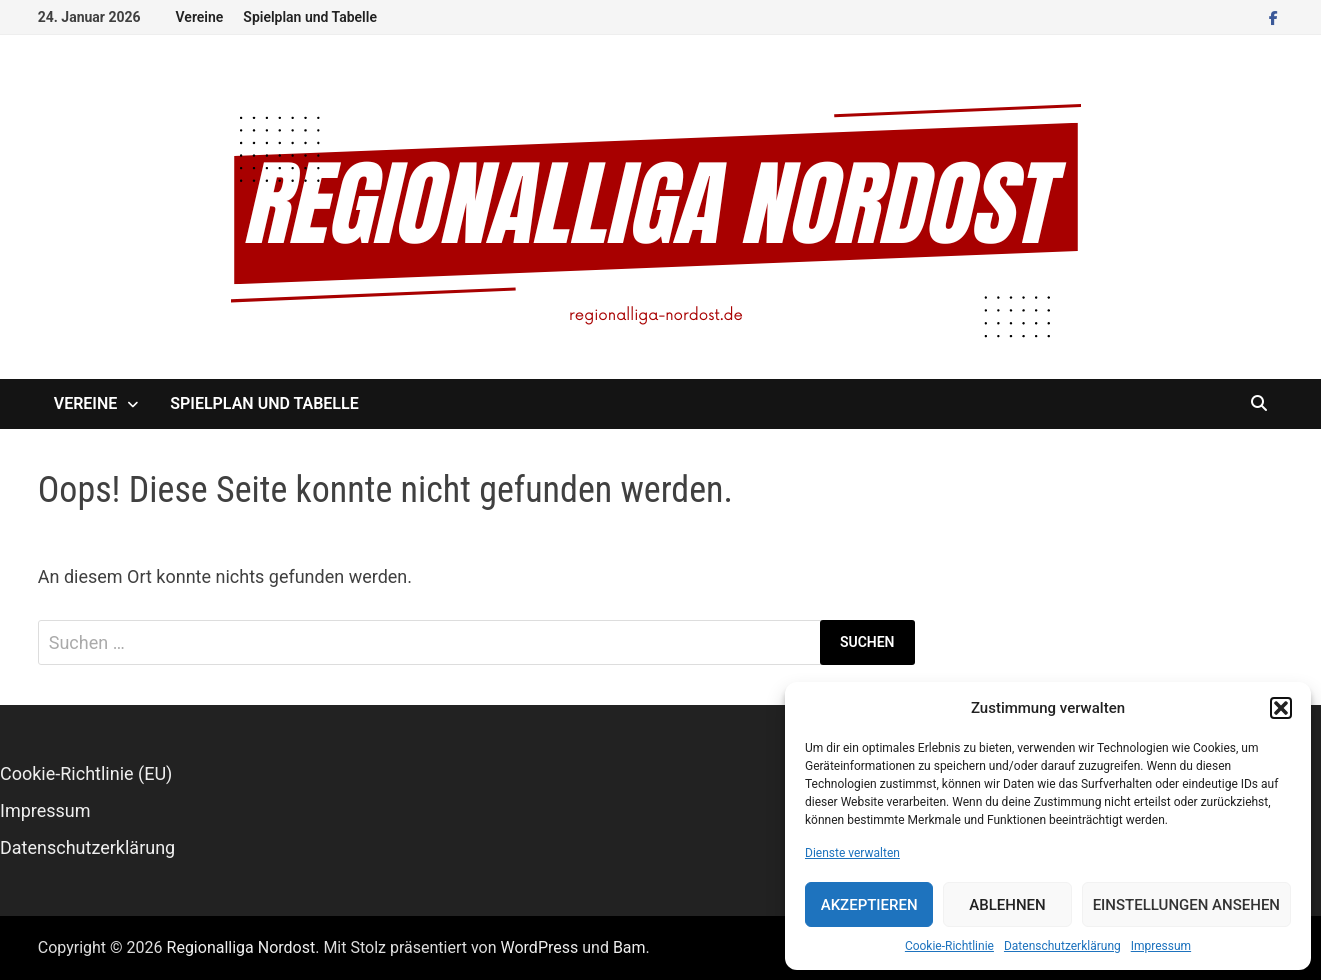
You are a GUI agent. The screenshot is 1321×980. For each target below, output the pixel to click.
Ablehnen (1007, 905)
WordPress (540, 947)
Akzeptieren (869, 905)
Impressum (1161, 946)
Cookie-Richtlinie (949, 946)
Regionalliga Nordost (241, 947)
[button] (1281, 708)
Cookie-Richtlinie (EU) (86, 773)
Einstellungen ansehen (1186, 905)
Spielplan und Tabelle (310, 17)
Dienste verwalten (852, 853)
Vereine (200, 17)
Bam (629, 947)
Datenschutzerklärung (1062, 946)
